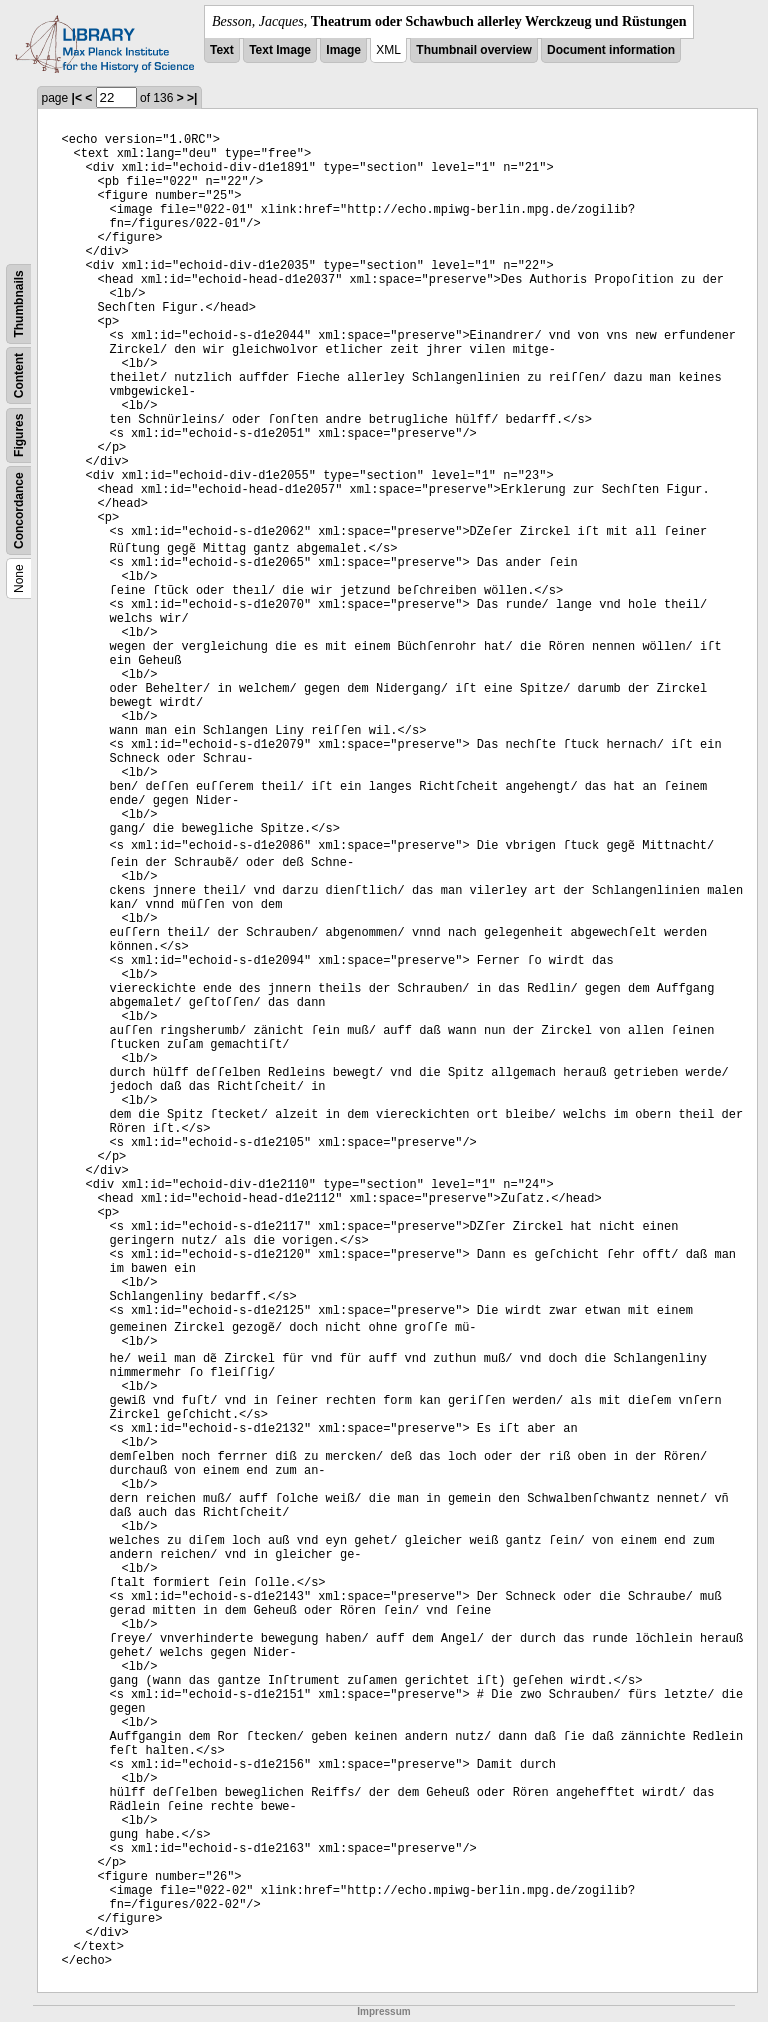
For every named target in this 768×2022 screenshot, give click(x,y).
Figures (19, 435)
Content (19, 375)
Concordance (19, 510)
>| (192, 98)
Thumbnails (19, 303)
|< (77, 98)
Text (222, 50)
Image (343, 50)
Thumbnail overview (473, 50)
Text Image (280, 50)
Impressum (383, 2011)
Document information (611, 50)
